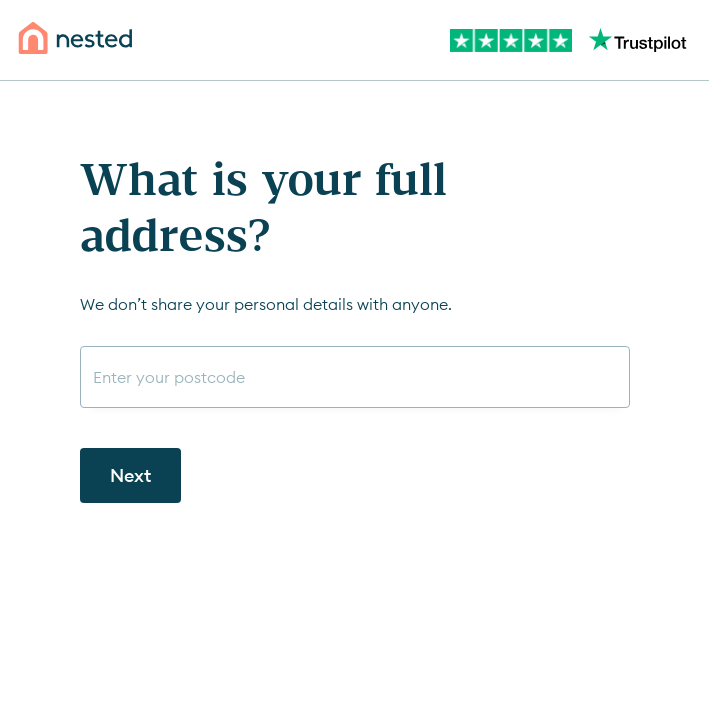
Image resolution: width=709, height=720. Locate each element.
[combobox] (355, 377)
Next (130, 475)
